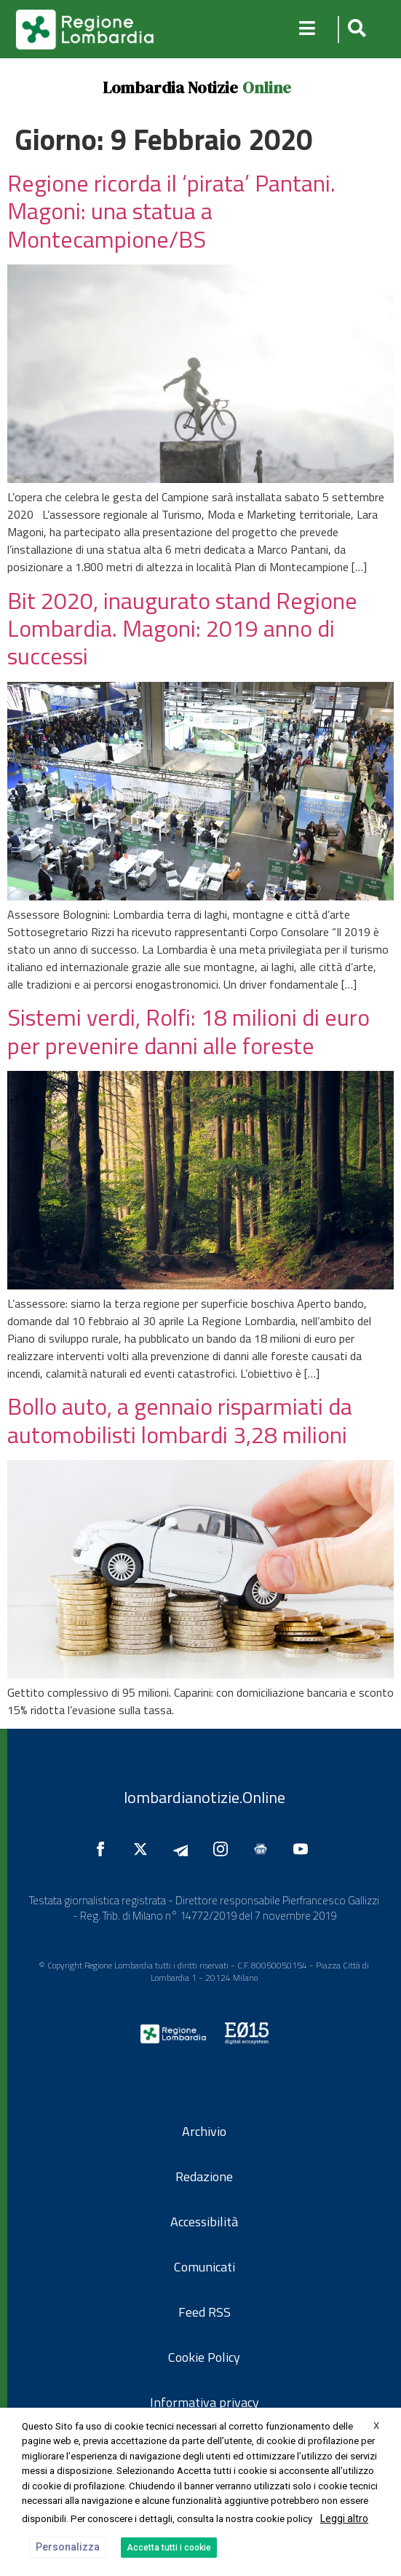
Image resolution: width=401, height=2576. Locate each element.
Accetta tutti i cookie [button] (169, 2547)
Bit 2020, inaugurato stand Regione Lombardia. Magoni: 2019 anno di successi (182, 628)
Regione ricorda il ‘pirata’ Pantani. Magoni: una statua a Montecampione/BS (171, 210)
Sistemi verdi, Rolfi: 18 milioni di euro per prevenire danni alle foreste (188, 1031)
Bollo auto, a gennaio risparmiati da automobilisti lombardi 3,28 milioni (179, 1420)
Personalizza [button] (68, 2547)
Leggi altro (344, 2518)
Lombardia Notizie (170, 87)
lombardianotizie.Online (204, 1797)
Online (266, 87)
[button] (355, 29)
